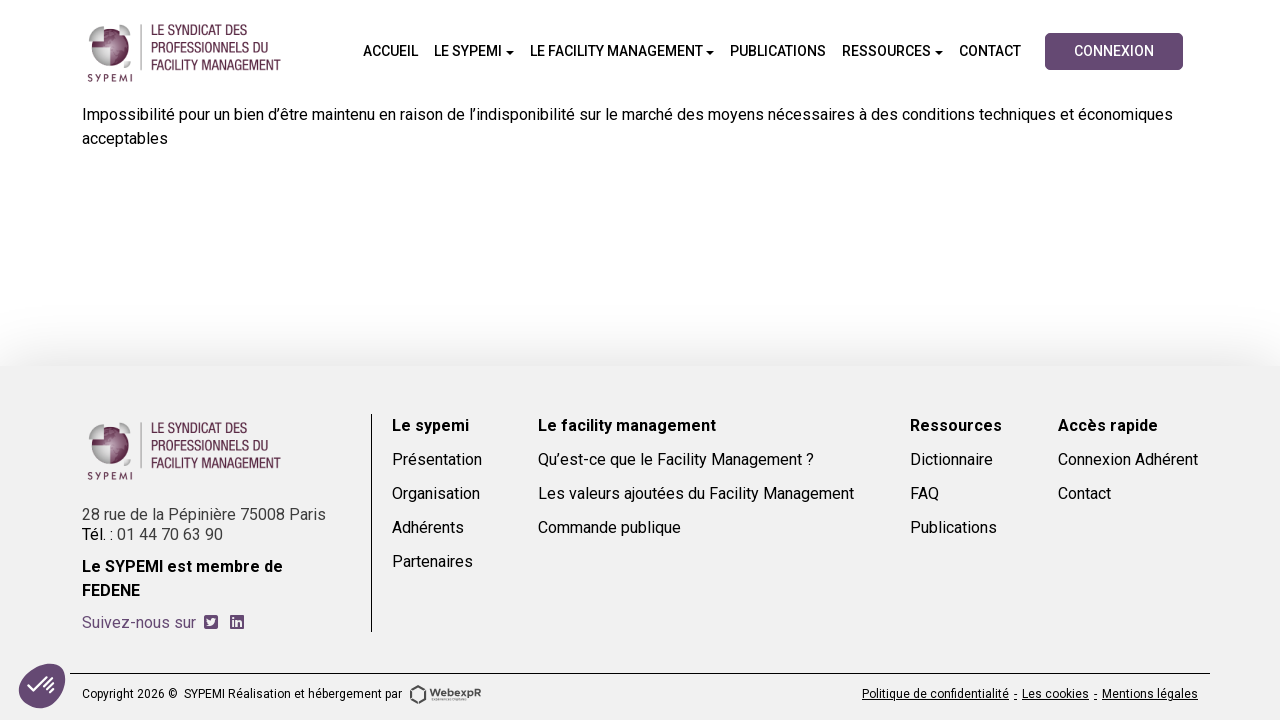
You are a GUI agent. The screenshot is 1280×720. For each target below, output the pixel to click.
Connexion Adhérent (1128, 459)
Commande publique (609, 527)
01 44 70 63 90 (170, 534)
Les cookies (1055, 694)
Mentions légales (1150, 694)
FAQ (924, 493)
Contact (1084, 493)
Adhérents (428, 527)
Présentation (437, 459)
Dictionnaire (951, 459)
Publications (953, 527)
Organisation (436, 493)
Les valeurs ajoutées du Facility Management (696, 493)
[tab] (211, 622)
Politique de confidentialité (935, 694)
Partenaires (432, 561)
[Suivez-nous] (211, 622)
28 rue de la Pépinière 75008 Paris (204, 514)
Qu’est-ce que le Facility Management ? (676, 459)
